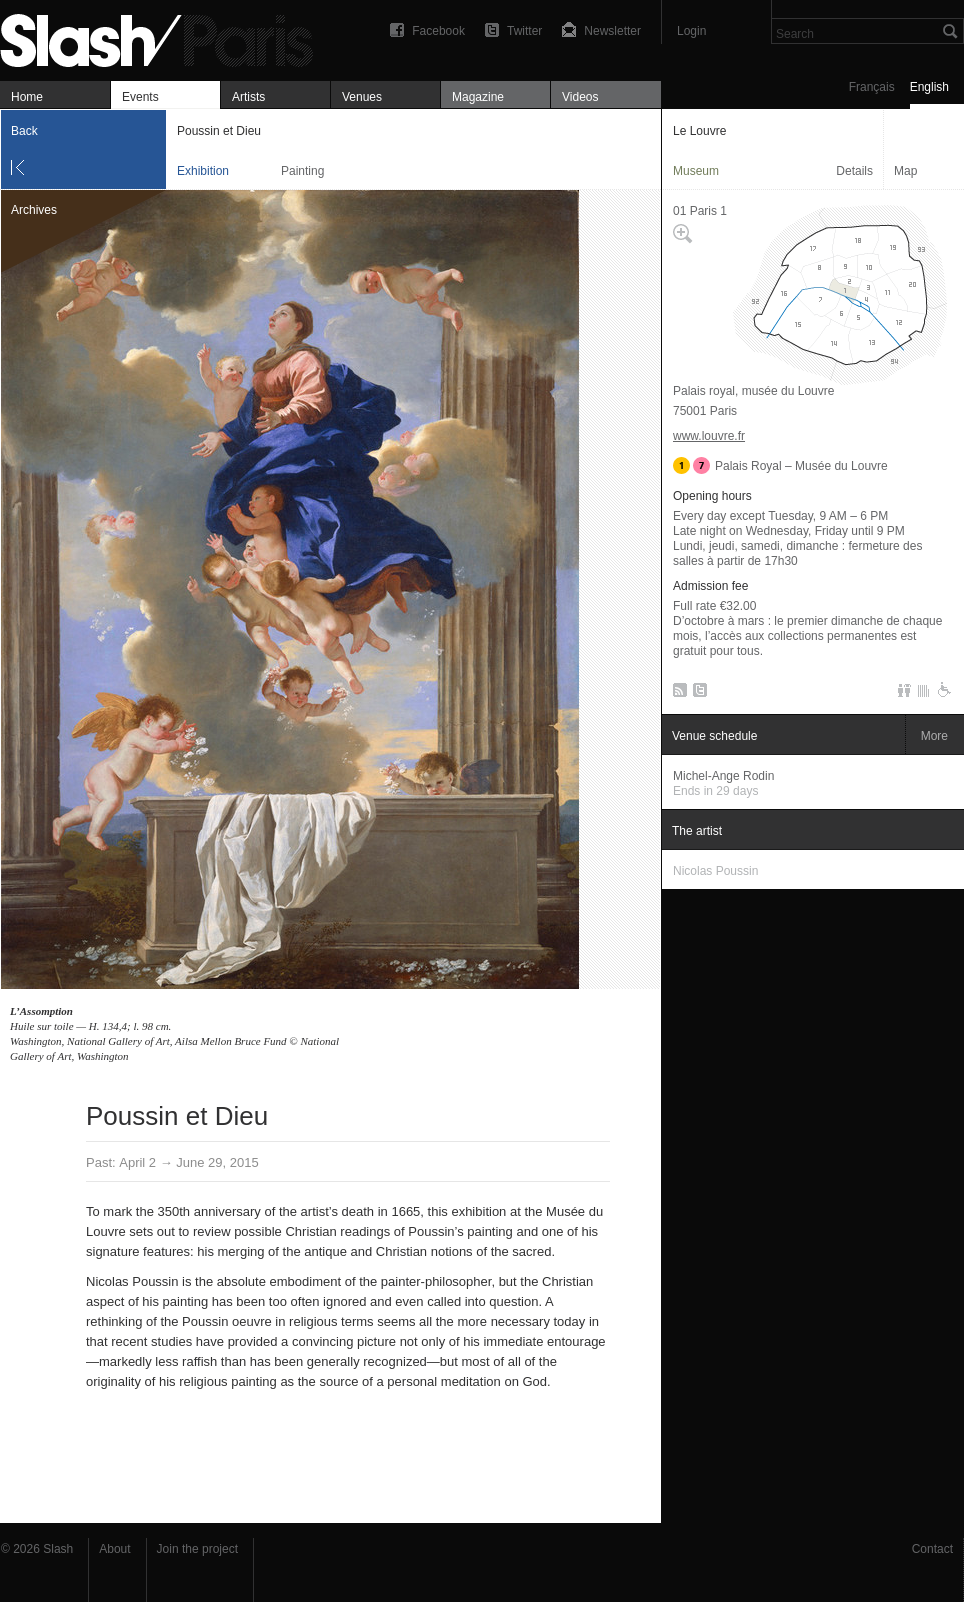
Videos (580, 97)
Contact (932, 1549)
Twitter (524, 31)
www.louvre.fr (709, 436)
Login (691, 31)
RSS (676, 694)
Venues (362, 97)
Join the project (197, 1549)
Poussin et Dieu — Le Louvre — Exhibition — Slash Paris (165, 37)
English (929, 87)
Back (24, 131)
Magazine (478, 97)
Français (872, 87)
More (934, 736)
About (114, 1549)
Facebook (438, 31)
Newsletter (612, 31)
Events (140, 97)
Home (27, 97)
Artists (248, 97)
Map (905, 171)
